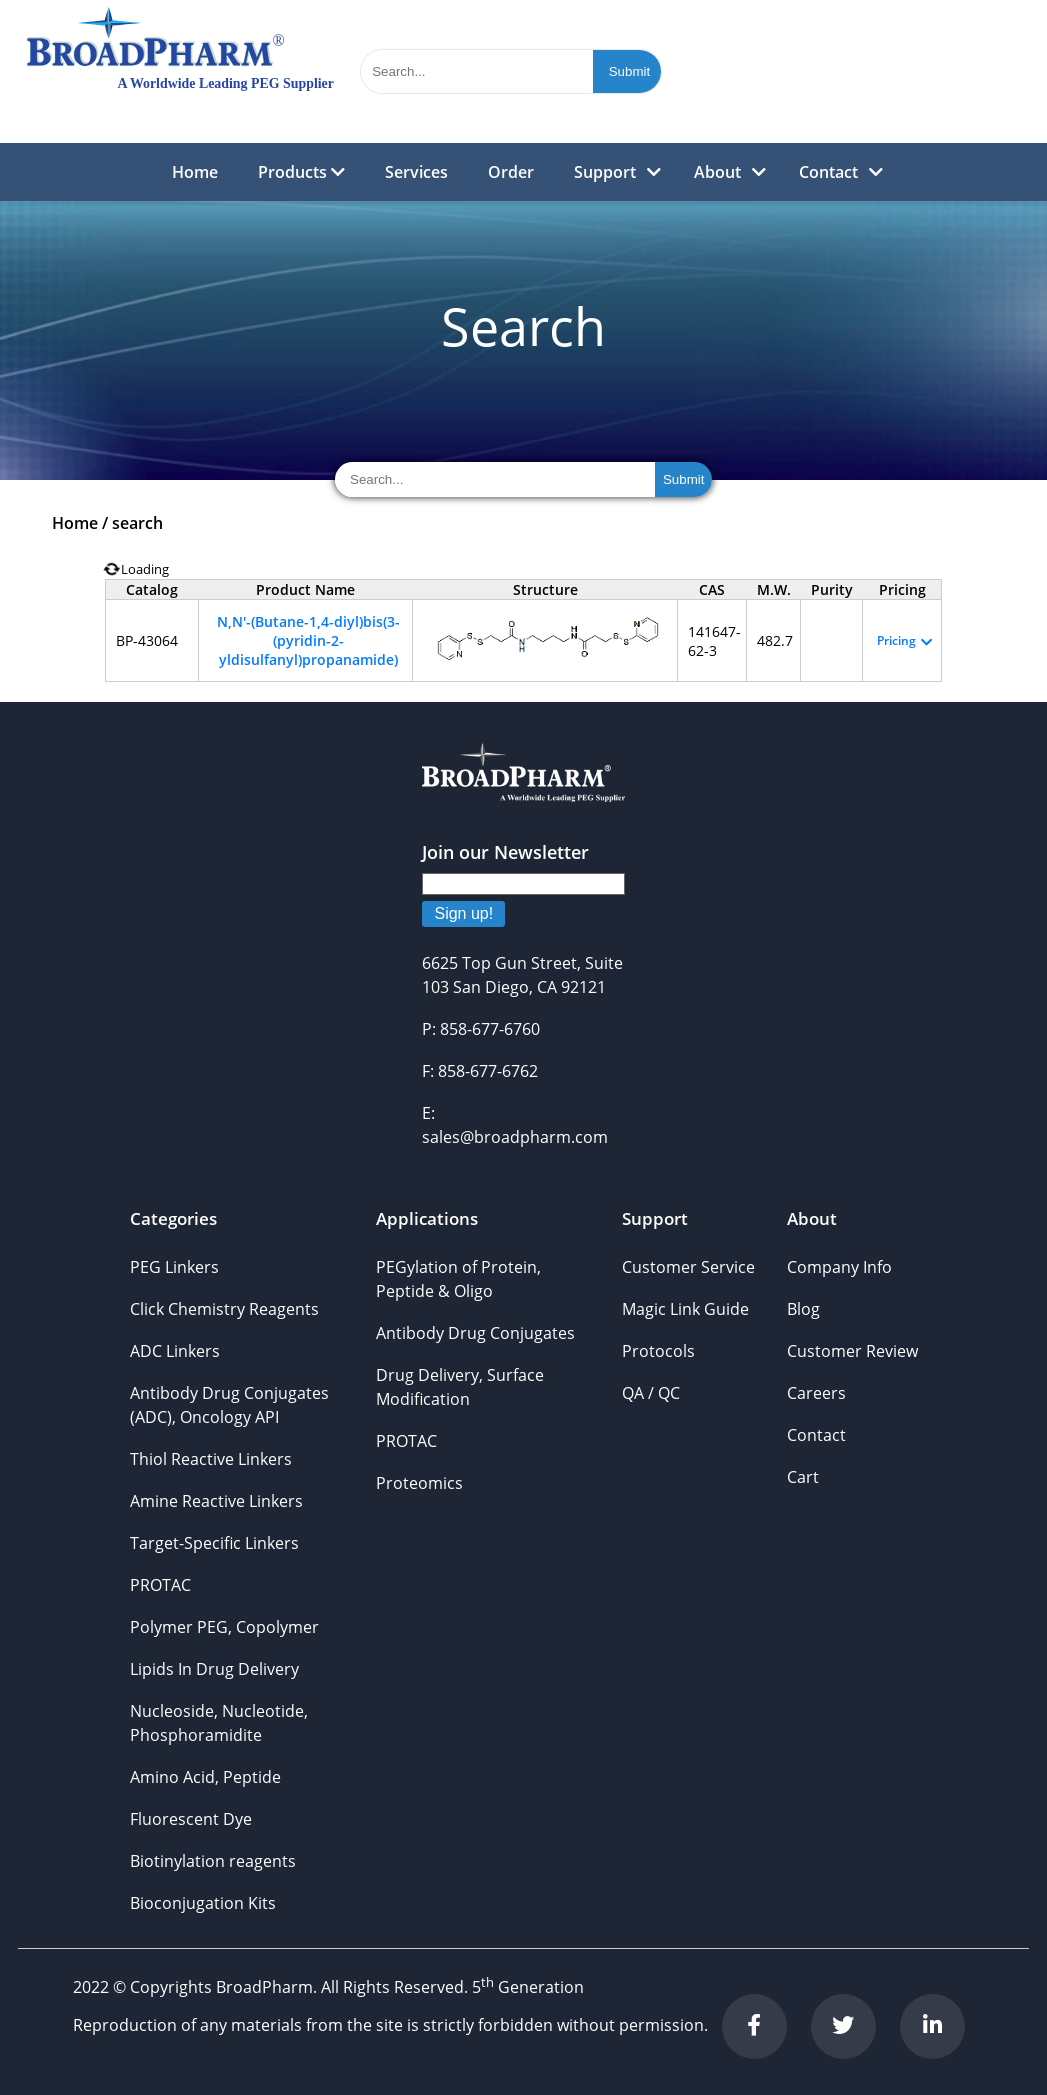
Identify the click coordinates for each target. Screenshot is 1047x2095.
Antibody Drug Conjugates (475, 1333)
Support (605, 172)
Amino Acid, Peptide (205, 1777)
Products (301, 172)
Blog (803, 1309)
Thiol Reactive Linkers (211, 1459)
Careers (816, 1393)
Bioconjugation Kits (203, 1903)
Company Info (839, 1267)
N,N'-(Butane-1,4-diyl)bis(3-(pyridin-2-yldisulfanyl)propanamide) (308, 640)
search (137, 523)
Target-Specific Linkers (214, 1543)
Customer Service (688, 1267)
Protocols (658, 1351)
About (717, 172)
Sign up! (463, 913)
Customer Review (852, 1351)
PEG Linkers (174, 1267)
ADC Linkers (175, 1351)
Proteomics (419, 1483)
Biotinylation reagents (213, 1861)
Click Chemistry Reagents (224, 1309)
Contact (828, 172)
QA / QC (651, 1393)
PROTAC (160, 1585)
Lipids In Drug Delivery (214, 1669)
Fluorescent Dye (191, 1819)
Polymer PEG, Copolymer (224, 1627)
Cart (803, 1477)
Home (195, 172)
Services (416, 172)
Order (511, 172)
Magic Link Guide (685, 1309)
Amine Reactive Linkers (216, 1501)
